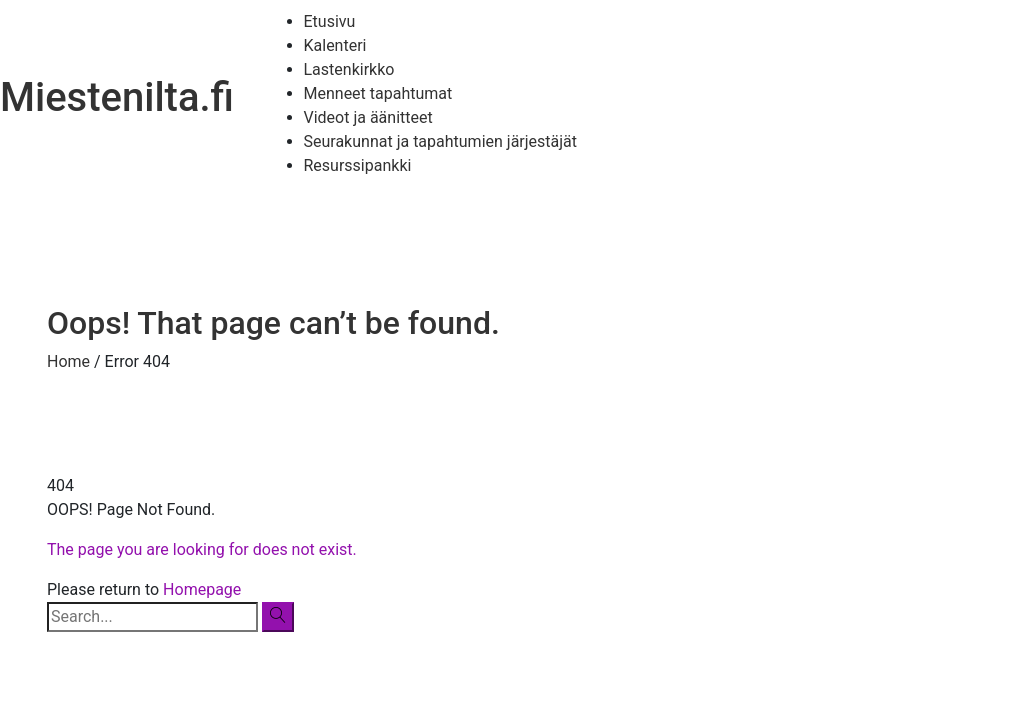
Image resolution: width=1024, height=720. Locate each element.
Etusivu (330, 21)
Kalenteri (335, 45)
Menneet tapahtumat (378, 93)
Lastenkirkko (349, 69)
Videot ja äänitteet (368, 117)
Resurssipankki (358, 165)
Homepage (202, 589)
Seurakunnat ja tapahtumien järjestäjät (441, 141)
